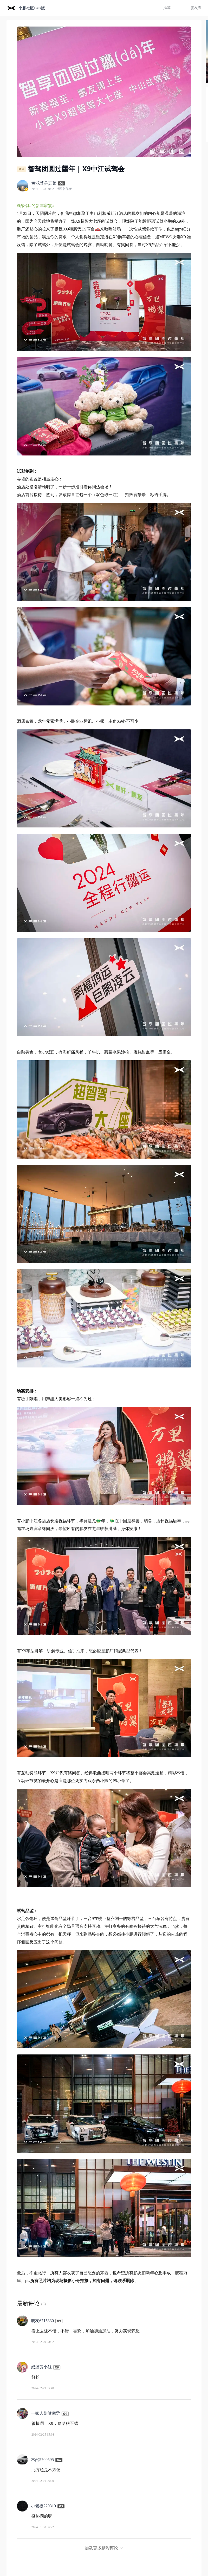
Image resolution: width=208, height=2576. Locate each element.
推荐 (167, 8)
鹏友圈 (196, 8)
